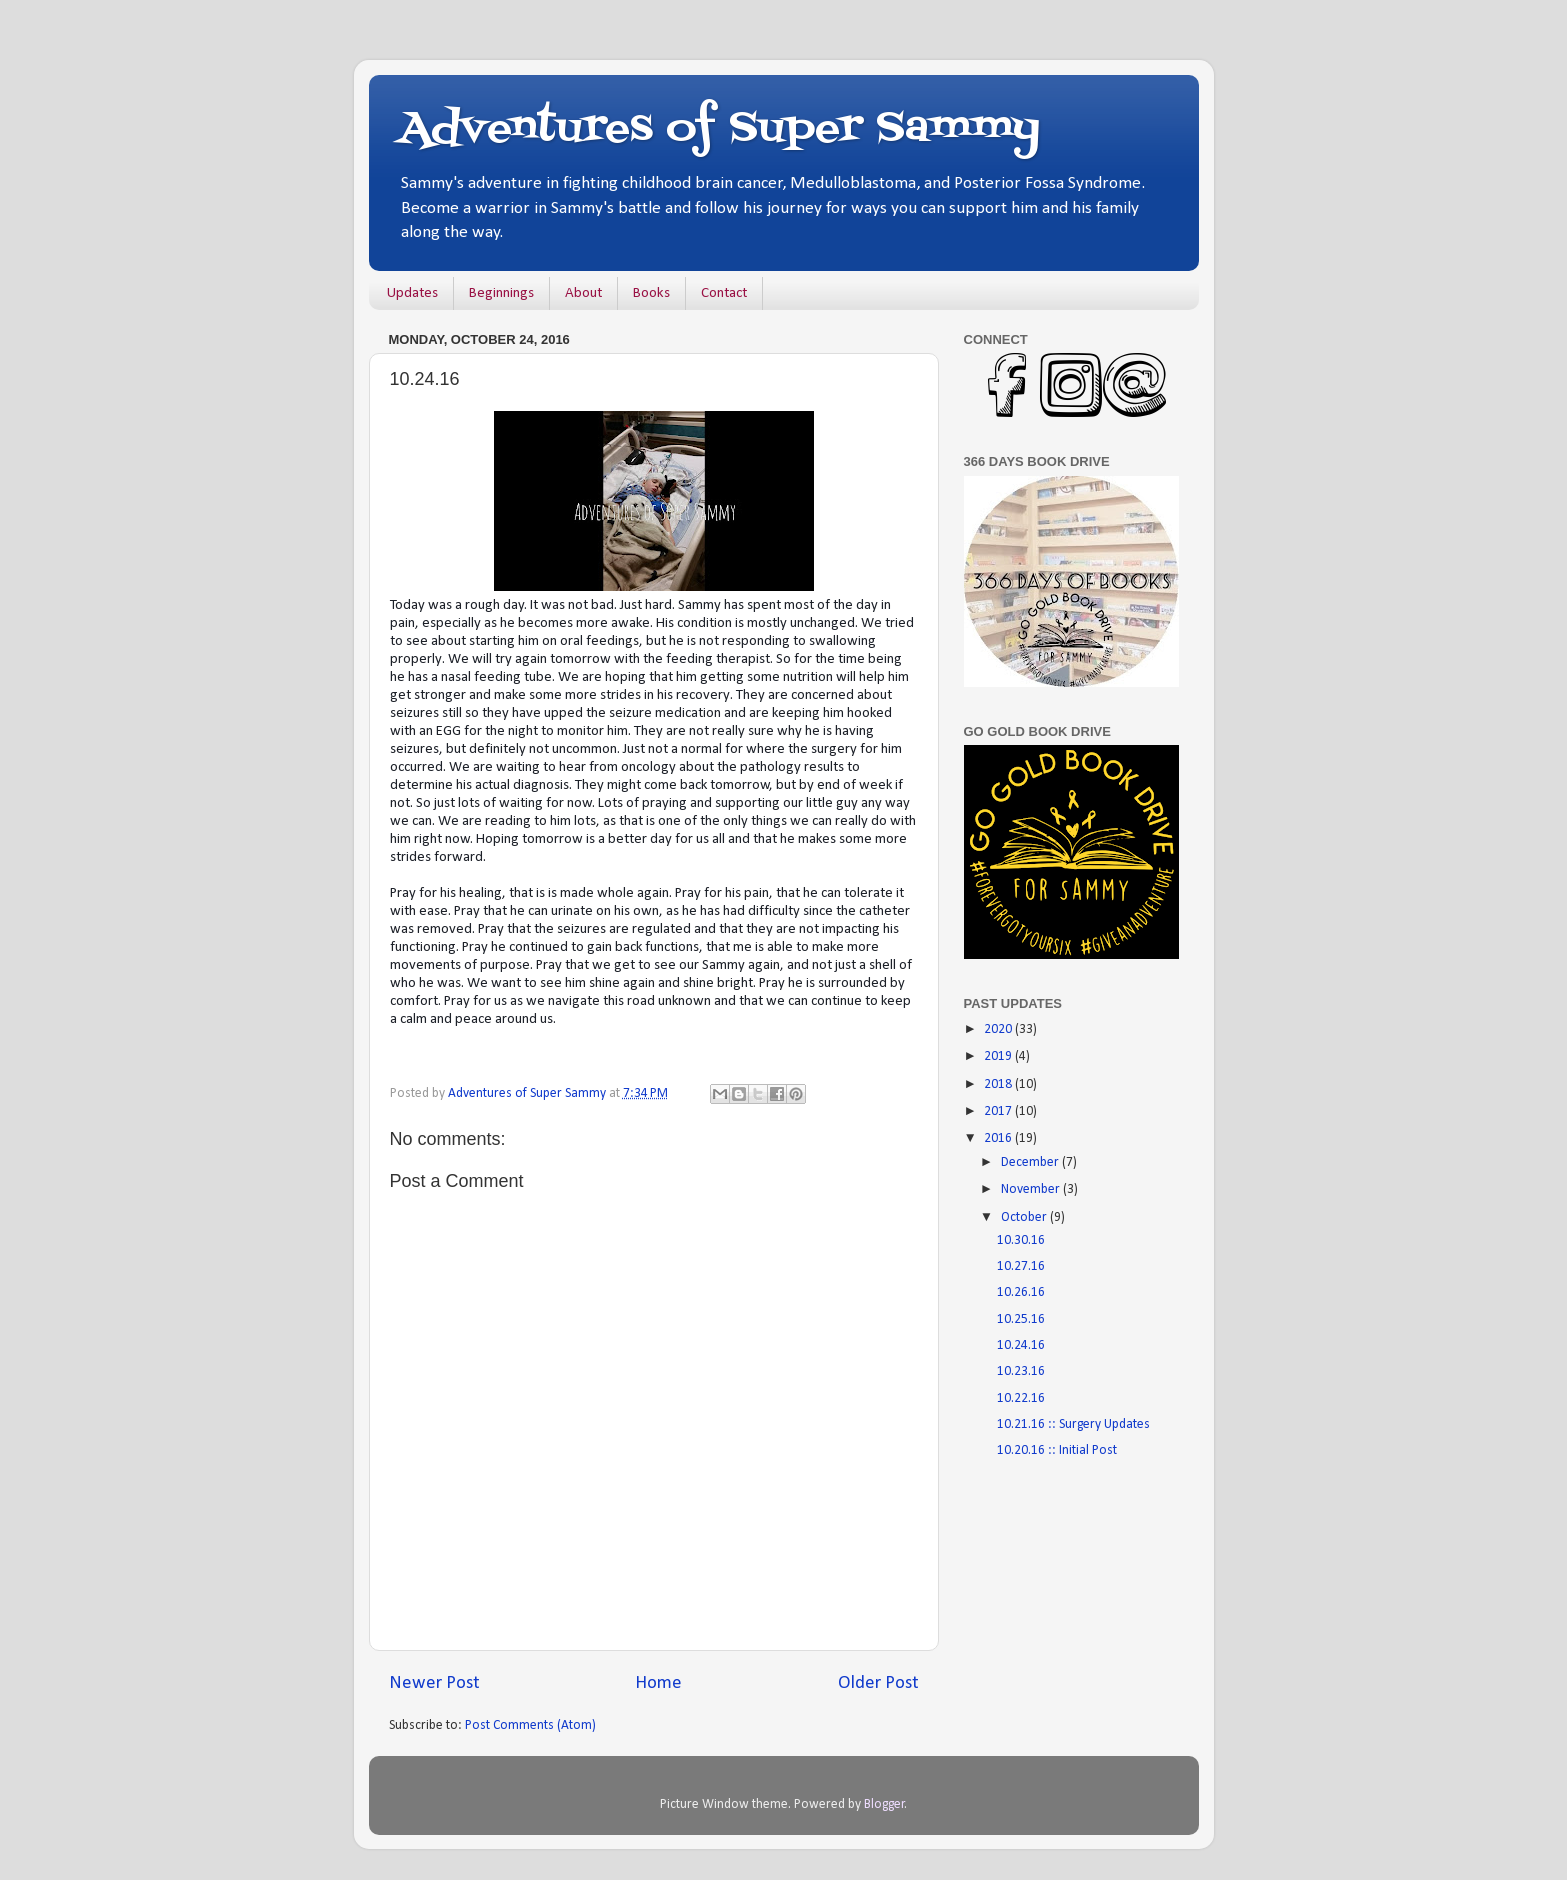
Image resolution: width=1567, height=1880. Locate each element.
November (1032, 1189)
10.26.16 (1021, 1292)
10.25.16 (1021, 1319)
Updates (412, 293)
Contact (724, 293)
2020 (999, 1029)
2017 (999, 1111)
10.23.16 (1021, 1371)
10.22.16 (1021, 1398)
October (1025, 1217)
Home (658, 1683)
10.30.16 (1021, 1240)
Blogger (884, 1804)
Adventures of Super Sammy (719, 129)
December (1031, 1162)
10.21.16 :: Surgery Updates (1073, 1424)
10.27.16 (1021, 1266)
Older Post (878, 1683)
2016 (999, 1138)
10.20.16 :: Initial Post (1057, 1450)
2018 (999, 1084)
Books (651, 293)
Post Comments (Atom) (530, 1725)
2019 (999, 1056)
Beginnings (501, 293)
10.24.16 (1021, 1345)
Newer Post (434, 1683)
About (583, 293)
